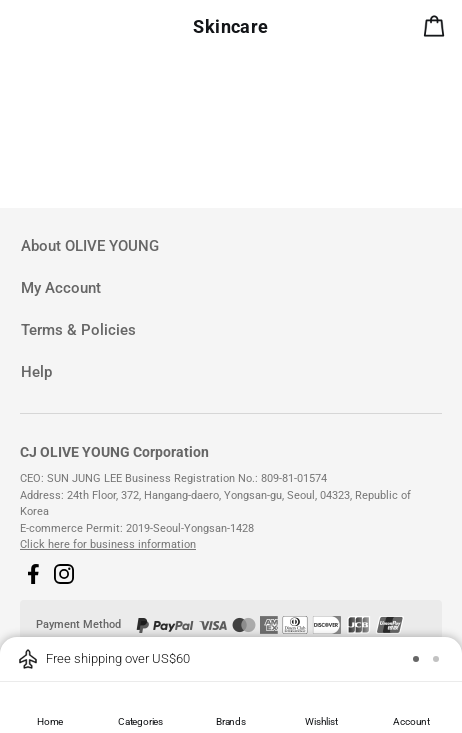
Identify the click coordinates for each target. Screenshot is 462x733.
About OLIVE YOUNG (90, 246)
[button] (33, 574)
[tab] (231, 246)
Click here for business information (108, 544)
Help (36, 372)
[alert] (438, 30)
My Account (61, 288)
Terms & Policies (78, 330)
